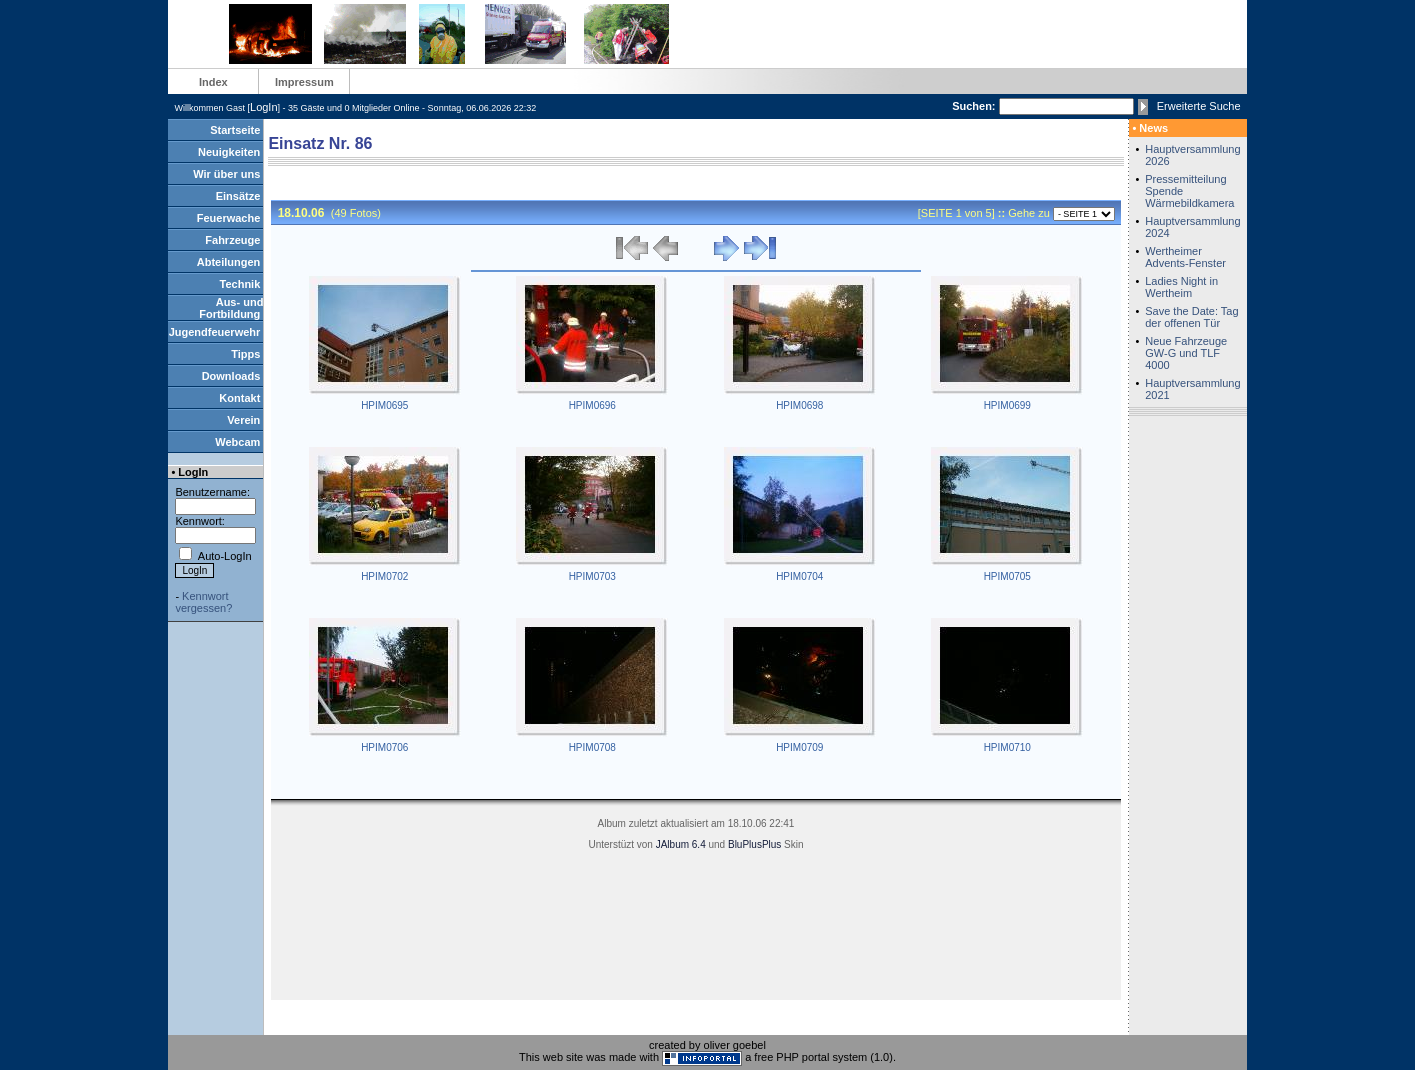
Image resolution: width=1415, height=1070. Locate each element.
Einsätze (238, 196)
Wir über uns (226, 174)
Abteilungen (229, 262)
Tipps (245, 354)
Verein (243, 420)
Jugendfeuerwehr (215, 332)
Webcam (237, 442)
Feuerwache (229, 218)
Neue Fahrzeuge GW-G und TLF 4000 (1186, 353)
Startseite (235, 130)
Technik (240, 284)
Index (213, 82)
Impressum (304, 82)
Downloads (231, 376)
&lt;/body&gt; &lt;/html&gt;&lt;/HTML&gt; (696, 600)
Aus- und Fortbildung (231, 308)
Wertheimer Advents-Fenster (1185, 257)
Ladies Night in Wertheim (1181, 287)
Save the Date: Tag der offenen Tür (1191, 317)
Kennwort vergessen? (203, 602)
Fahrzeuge (232, 240)
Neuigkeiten (229, 152)
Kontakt (239, 398)
